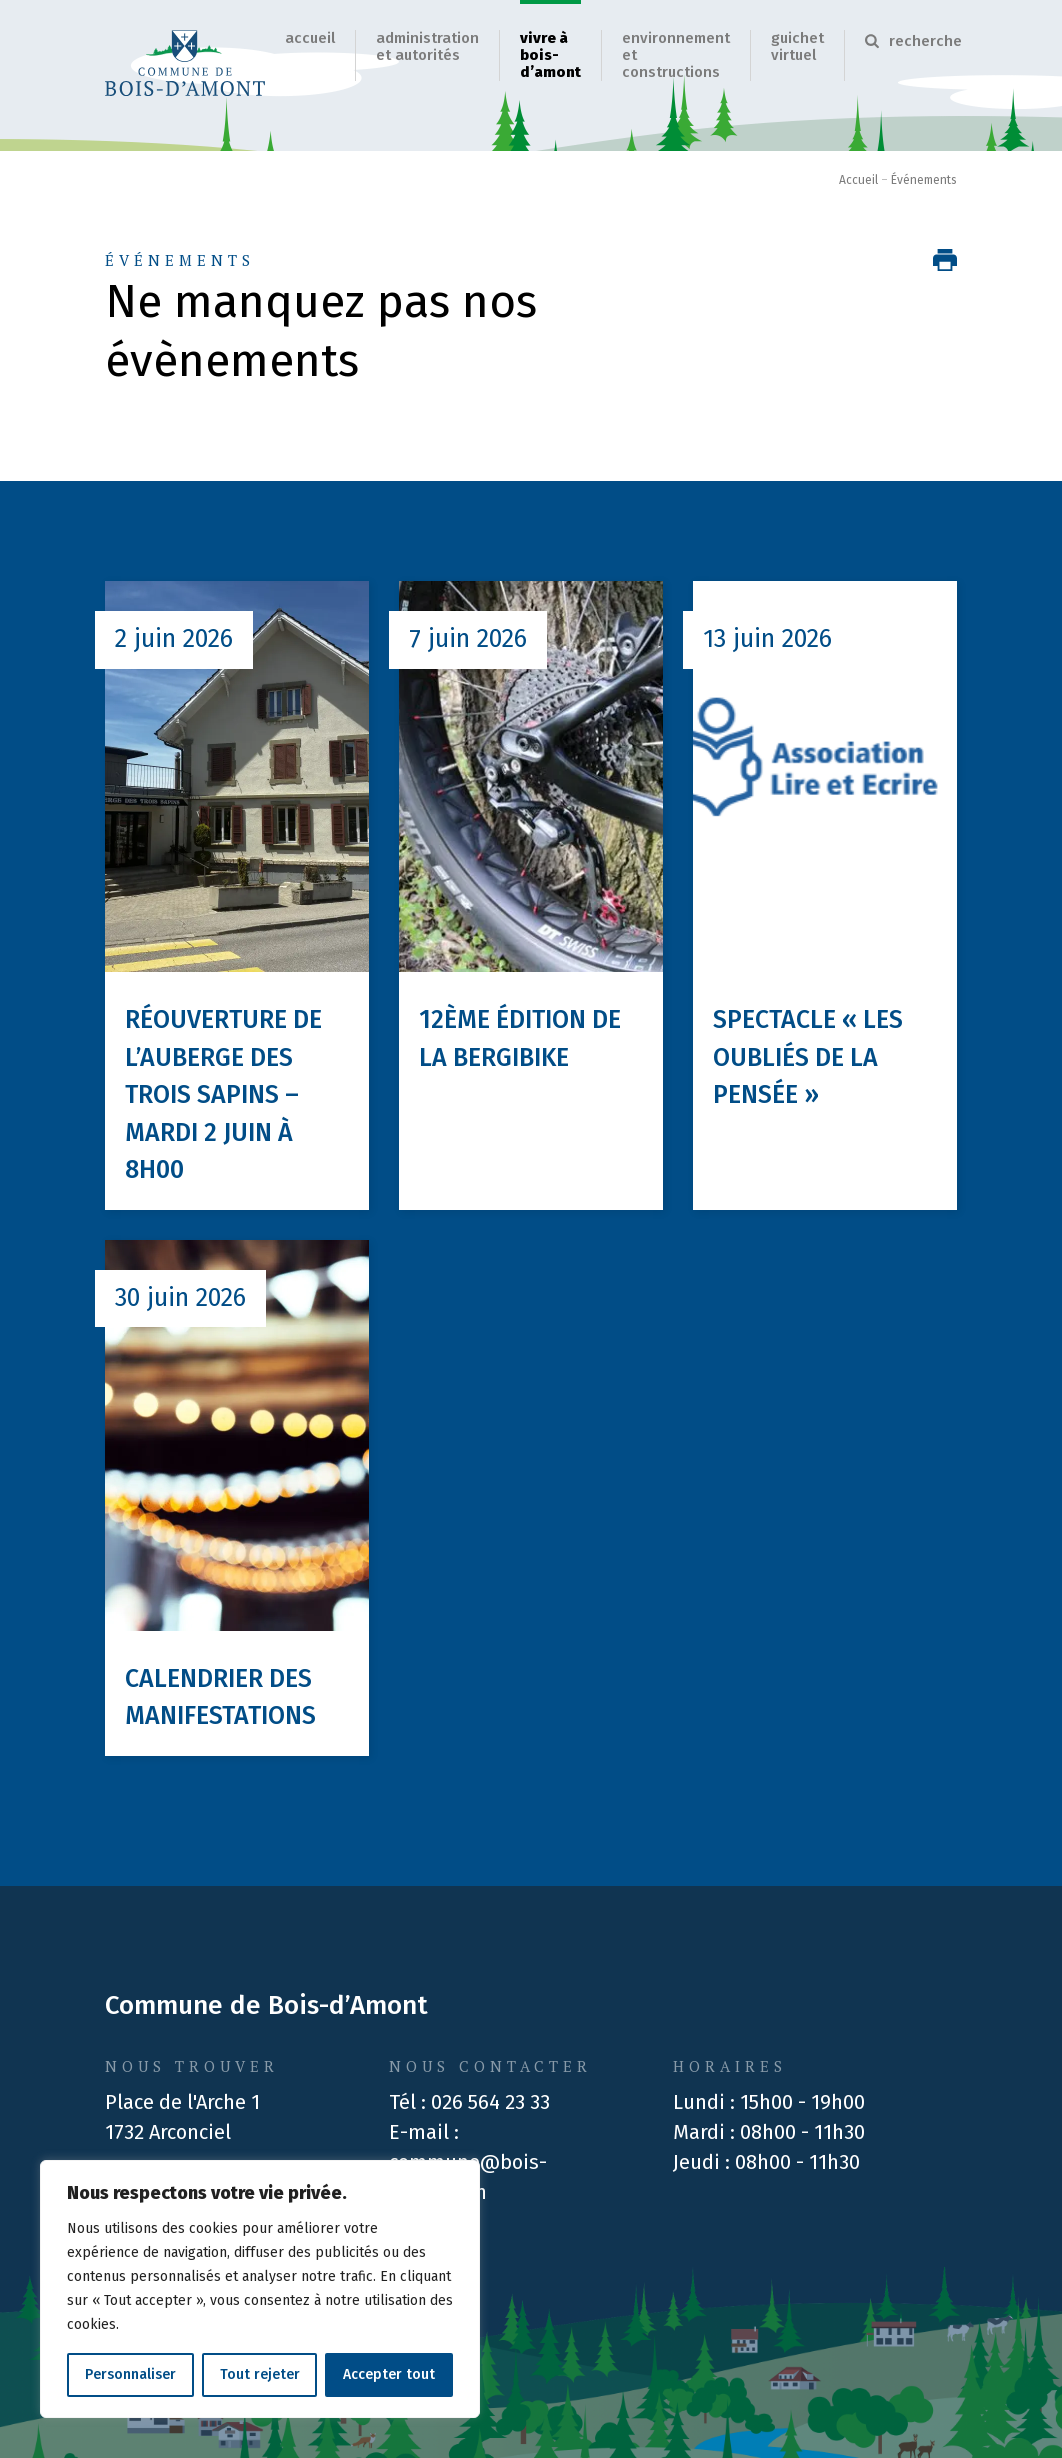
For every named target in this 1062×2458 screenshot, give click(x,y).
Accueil (310, 38)
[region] (260, 2289)
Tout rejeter (260, 2374)
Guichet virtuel (797, 46)
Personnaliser (130, 2374)
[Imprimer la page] (945, 260)
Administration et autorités (427, 46)
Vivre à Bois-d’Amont (550, 55)
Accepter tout (389, 2374)
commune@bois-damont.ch (468, 2177)
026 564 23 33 (490, 2102)
